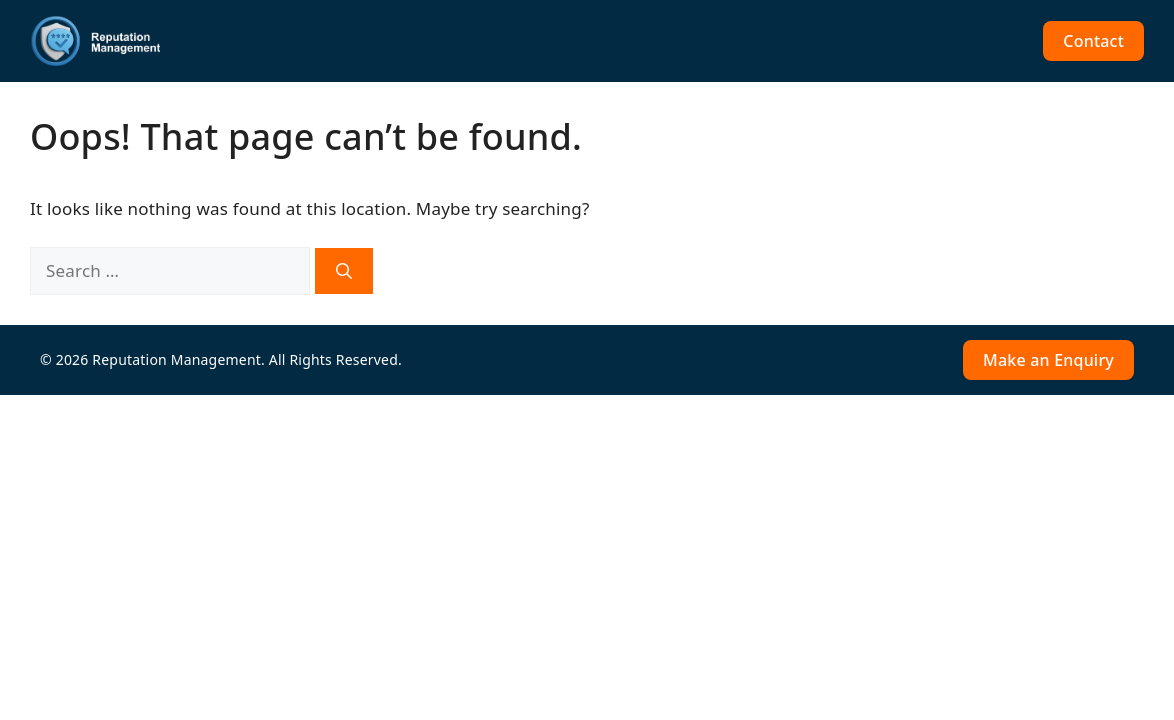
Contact (1093, 41)
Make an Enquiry (1048, 360)
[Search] (344, 271)
